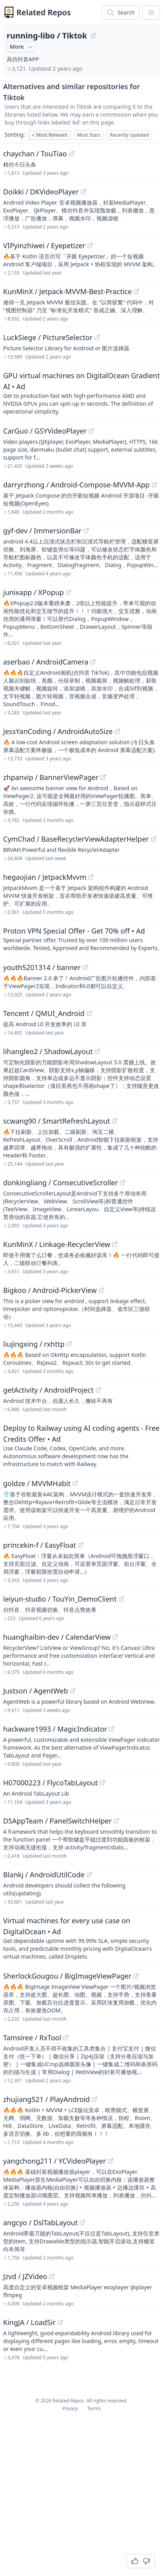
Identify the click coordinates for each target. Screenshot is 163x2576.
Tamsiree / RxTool (32, 2037)
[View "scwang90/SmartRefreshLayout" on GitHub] (115, 1121)
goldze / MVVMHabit (37, 1483)
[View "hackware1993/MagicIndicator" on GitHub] (112, 1729)
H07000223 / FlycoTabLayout (50, 1782)
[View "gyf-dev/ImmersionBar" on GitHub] (86, 530)
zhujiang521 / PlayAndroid (46, 2099)
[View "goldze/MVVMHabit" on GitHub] (75, 1483)
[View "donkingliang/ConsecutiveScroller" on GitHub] (123, 1182)
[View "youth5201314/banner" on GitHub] (85, 967)
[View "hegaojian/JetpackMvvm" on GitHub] (91, 877)
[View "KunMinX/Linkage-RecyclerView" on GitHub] (115, 1244)
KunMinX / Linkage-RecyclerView (56, 1244)
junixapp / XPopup (33, 592)
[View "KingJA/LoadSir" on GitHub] (60, 2322)
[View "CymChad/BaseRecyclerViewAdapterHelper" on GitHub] (153, 839)
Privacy (70, 2408)
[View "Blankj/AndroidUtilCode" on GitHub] (89, 1874)
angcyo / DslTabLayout (40, 2222)
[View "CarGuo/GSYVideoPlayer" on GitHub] (91, 431)
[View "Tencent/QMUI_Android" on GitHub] (89, 1013)
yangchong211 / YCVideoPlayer (54, 2161)
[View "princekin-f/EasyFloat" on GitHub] (81, 1545)
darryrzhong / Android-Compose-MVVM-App (76, 484)
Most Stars (89, 135)
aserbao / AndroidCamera (45, 661)
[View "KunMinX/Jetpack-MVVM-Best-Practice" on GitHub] (136, 291)
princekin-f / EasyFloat (39, 1545)
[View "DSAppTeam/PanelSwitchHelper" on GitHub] (116, 1821)
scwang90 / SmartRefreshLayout (56, 1121)
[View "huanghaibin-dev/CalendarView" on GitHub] (115, 1637)
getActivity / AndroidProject (48, 1390)
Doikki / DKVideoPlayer (41, 191)
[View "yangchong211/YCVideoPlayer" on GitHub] (110, 2161)
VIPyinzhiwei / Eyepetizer (44, 245)
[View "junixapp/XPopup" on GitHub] (68, 592)
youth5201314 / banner (42, 967)
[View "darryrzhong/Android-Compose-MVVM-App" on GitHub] (154, 485)
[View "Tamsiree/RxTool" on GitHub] (66, 2037)
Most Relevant (49, 135)
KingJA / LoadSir (29, 2322)
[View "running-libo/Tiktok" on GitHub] (93, 36)
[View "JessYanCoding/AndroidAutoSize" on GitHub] (117, 731)
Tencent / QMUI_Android (44, 1013)
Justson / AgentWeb (35, 1690)
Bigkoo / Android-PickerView (50, 1290)
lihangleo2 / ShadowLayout (48, 1051)
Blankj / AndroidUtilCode (44, 1874)
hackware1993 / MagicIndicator (55, 1729)
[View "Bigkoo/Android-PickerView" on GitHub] (101, 1290)
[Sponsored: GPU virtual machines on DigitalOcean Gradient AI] (81, 393)
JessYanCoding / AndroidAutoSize (58, 731)
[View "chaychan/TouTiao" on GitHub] (72, 153)
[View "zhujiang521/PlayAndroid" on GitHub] (94, 2099)
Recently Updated (129, 135)
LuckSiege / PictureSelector (47, 337)
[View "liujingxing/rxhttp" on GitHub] (69, 1344)
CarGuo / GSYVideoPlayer (45, 431)
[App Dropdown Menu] (151, 12)
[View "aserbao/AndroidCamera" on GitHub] (93, 662)
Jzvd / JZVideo (25, 2276)
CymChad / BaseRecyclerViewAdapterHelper (76, 839)
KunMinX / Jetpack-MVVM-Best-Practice (67, 291)
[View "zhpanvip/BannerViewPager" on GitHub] (103, 777)
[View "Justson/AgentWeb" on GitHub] (73, 1691)
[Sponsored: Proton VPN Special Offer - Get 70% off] (81, 938)
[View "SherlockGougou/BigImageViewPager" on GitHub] (136, 1976)
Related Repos (43, 12)
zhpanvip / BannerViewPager (50, 777)
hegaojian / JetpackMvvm (44, 877)
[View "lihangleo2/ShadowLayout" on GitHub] (97, 1051)
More (22, 47)
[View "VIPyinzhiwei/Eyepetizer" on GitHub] (90, 245)
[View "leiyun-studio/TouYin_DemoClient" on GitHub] (121, 1599)
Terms (94, 2408)
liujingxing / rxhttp (33, 1344)
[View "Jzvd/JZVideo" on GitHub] (52, 2276)
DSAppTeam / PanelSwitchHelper (57, 1820)
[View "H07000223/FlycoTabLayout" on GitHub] (102, 1783)
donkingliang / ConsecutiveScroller (60, 1182)
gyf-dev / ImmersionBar (42, 530)
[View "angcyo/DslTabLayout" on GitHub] (82, 2222)
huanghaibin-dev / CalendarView (56, 1637)
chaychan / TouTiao (35, 153)
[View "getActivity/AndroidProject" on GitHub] (98, 1390)
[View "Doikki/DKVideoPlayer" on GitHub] (83, 192)
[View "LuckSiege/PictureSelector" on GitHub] (97, 337)
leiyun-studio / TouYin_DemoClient (60, 1599)
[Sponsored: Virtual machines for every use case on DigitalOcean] (81, 1938)
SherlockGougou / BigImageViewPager (67, 1976)
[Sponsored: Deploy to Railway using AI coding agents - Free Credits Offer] (81, 1445)
